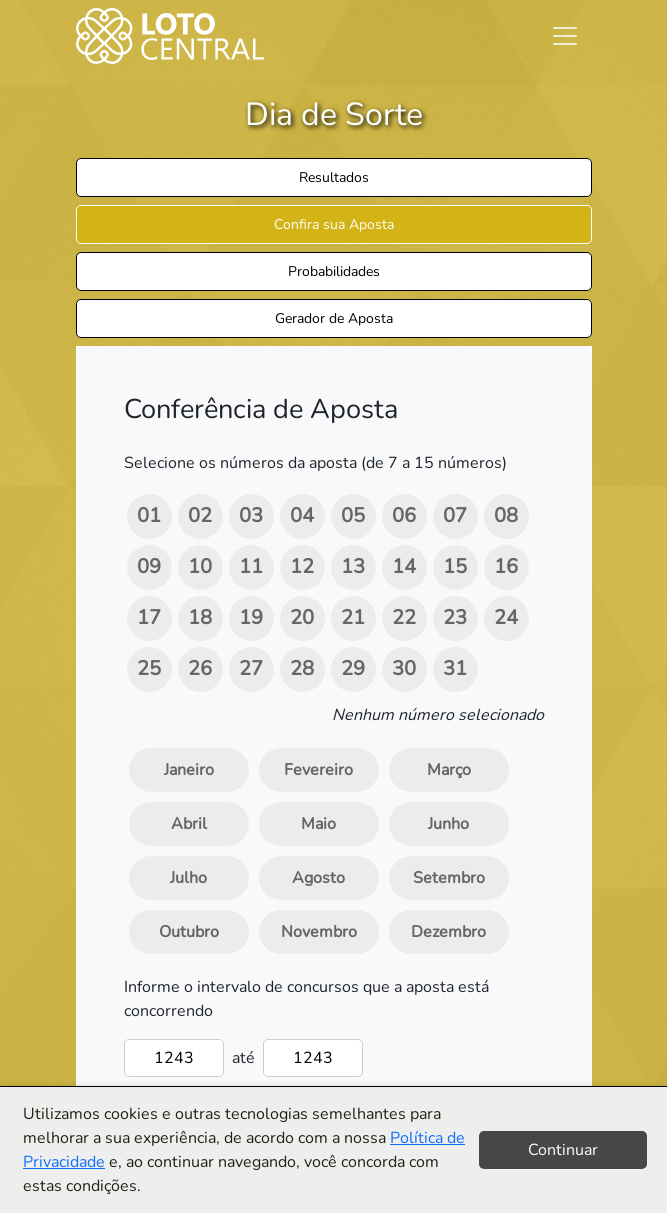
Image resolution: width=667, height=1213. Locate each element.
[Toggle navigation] (565, 36)
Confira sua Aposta (334, 224)
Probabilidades (334, 271)
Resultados (334, 177)
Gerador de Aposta (334, 318)
